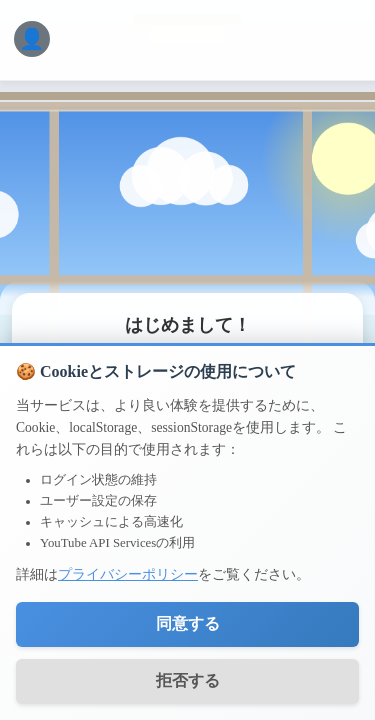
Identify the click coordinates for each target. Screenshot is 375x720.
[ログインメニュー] (32, 39)
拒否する (188, 680)
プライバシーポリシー (128, 574)
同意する (188, 623)
